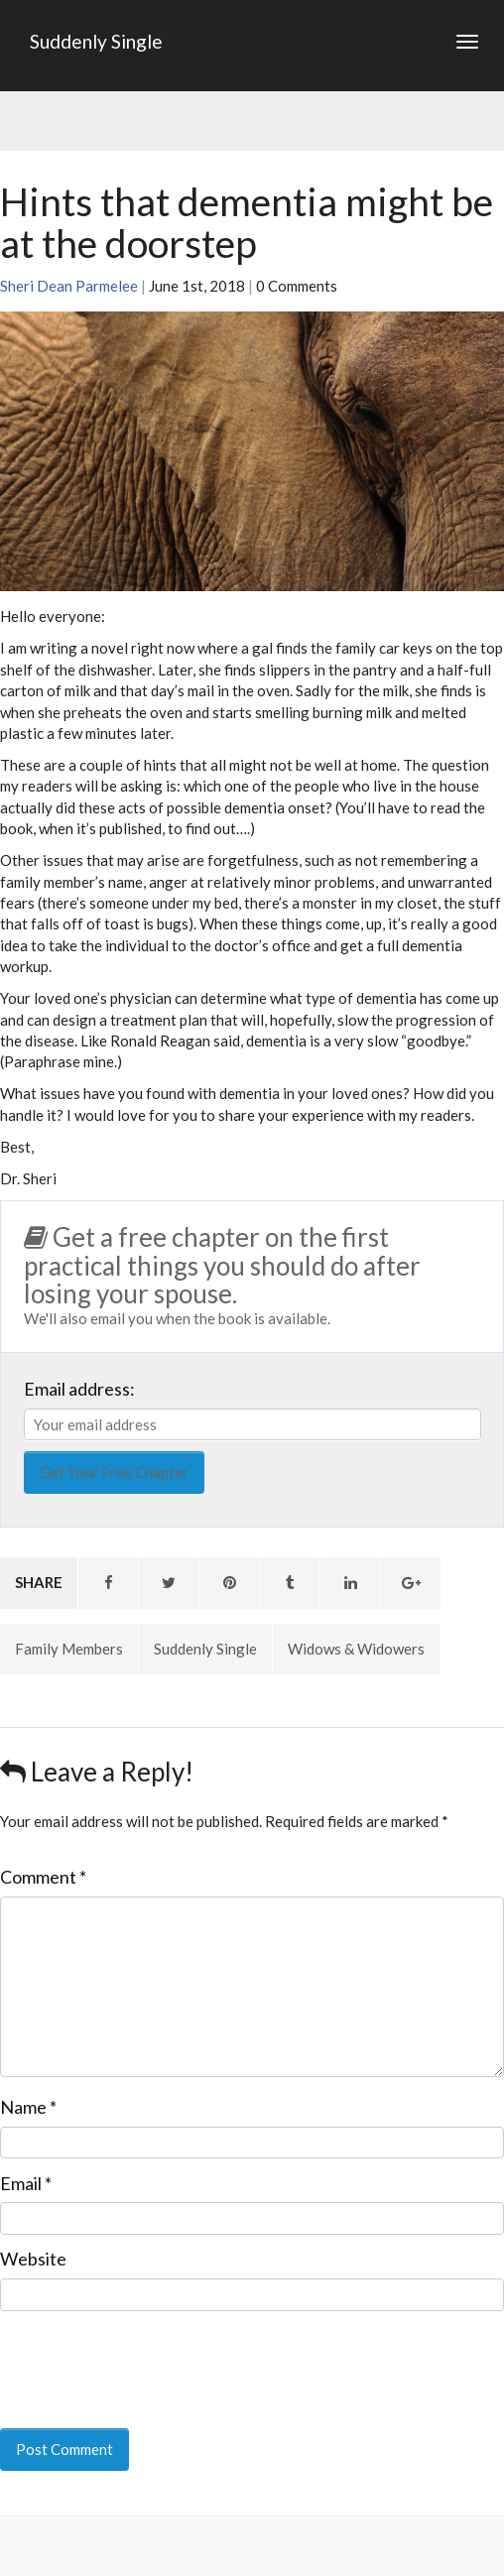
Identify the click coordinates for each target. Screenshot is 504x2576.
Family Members (69, 1648)
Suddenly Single (96, 41)
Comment (43, 1877)
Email (26, 2183)
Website (33, 2258)
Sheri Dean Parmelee (69, 286)
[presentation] (136, 2356)
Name (28, 2107)
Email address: (79, 1389)
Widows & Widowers (356, 1648)
